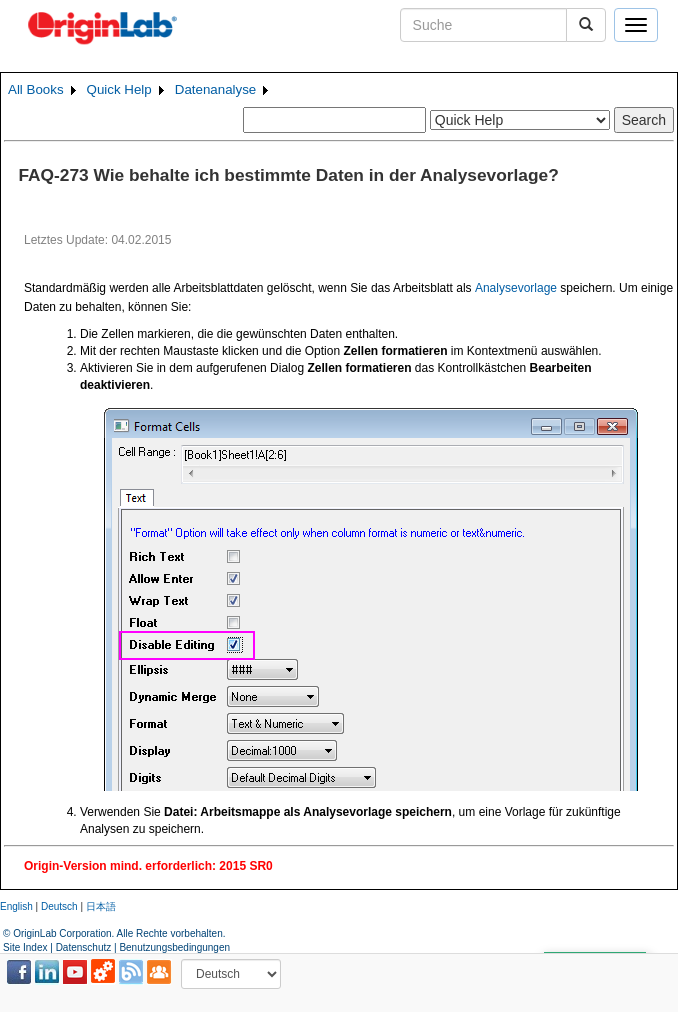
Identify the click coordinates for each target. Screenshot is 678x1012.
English (16, 906)
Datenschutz (84, 947)
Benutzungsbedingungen (174, 947)
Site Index (25, 947)
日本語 (101, 906)
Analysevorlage (516, 288)
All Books (36, 89)
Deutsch (59, 906)
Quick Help (119, 89)
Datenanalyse (216, 89)
